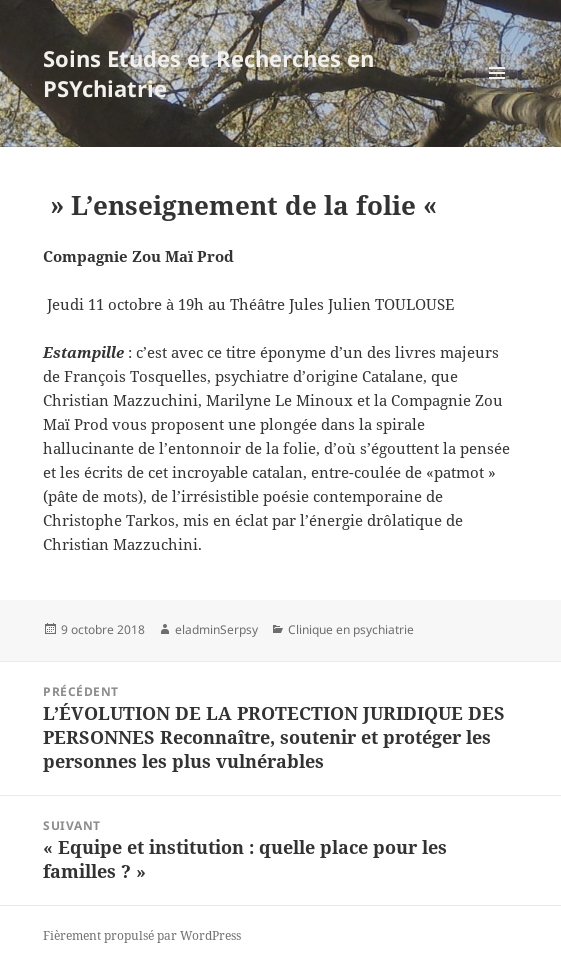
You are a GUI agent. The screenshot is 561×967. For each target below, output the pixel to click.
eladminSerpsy (216, 629)
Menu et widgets (497, 93)
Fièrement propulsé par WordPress (142, 935)
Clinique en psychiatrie (351, 629)
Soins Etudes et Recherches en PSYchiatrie (208, 73)
